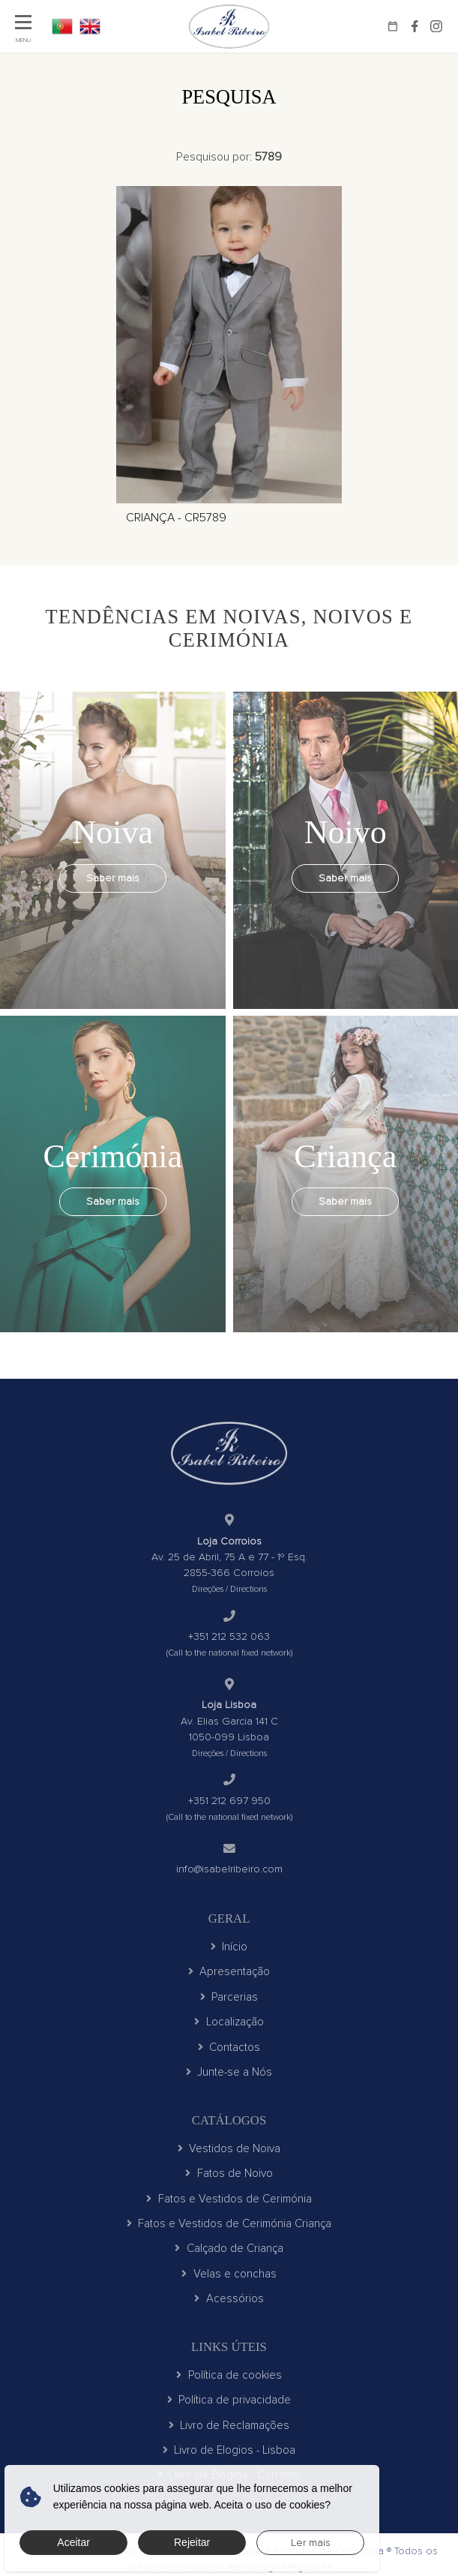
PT (62, 26)
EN (89, 26)
